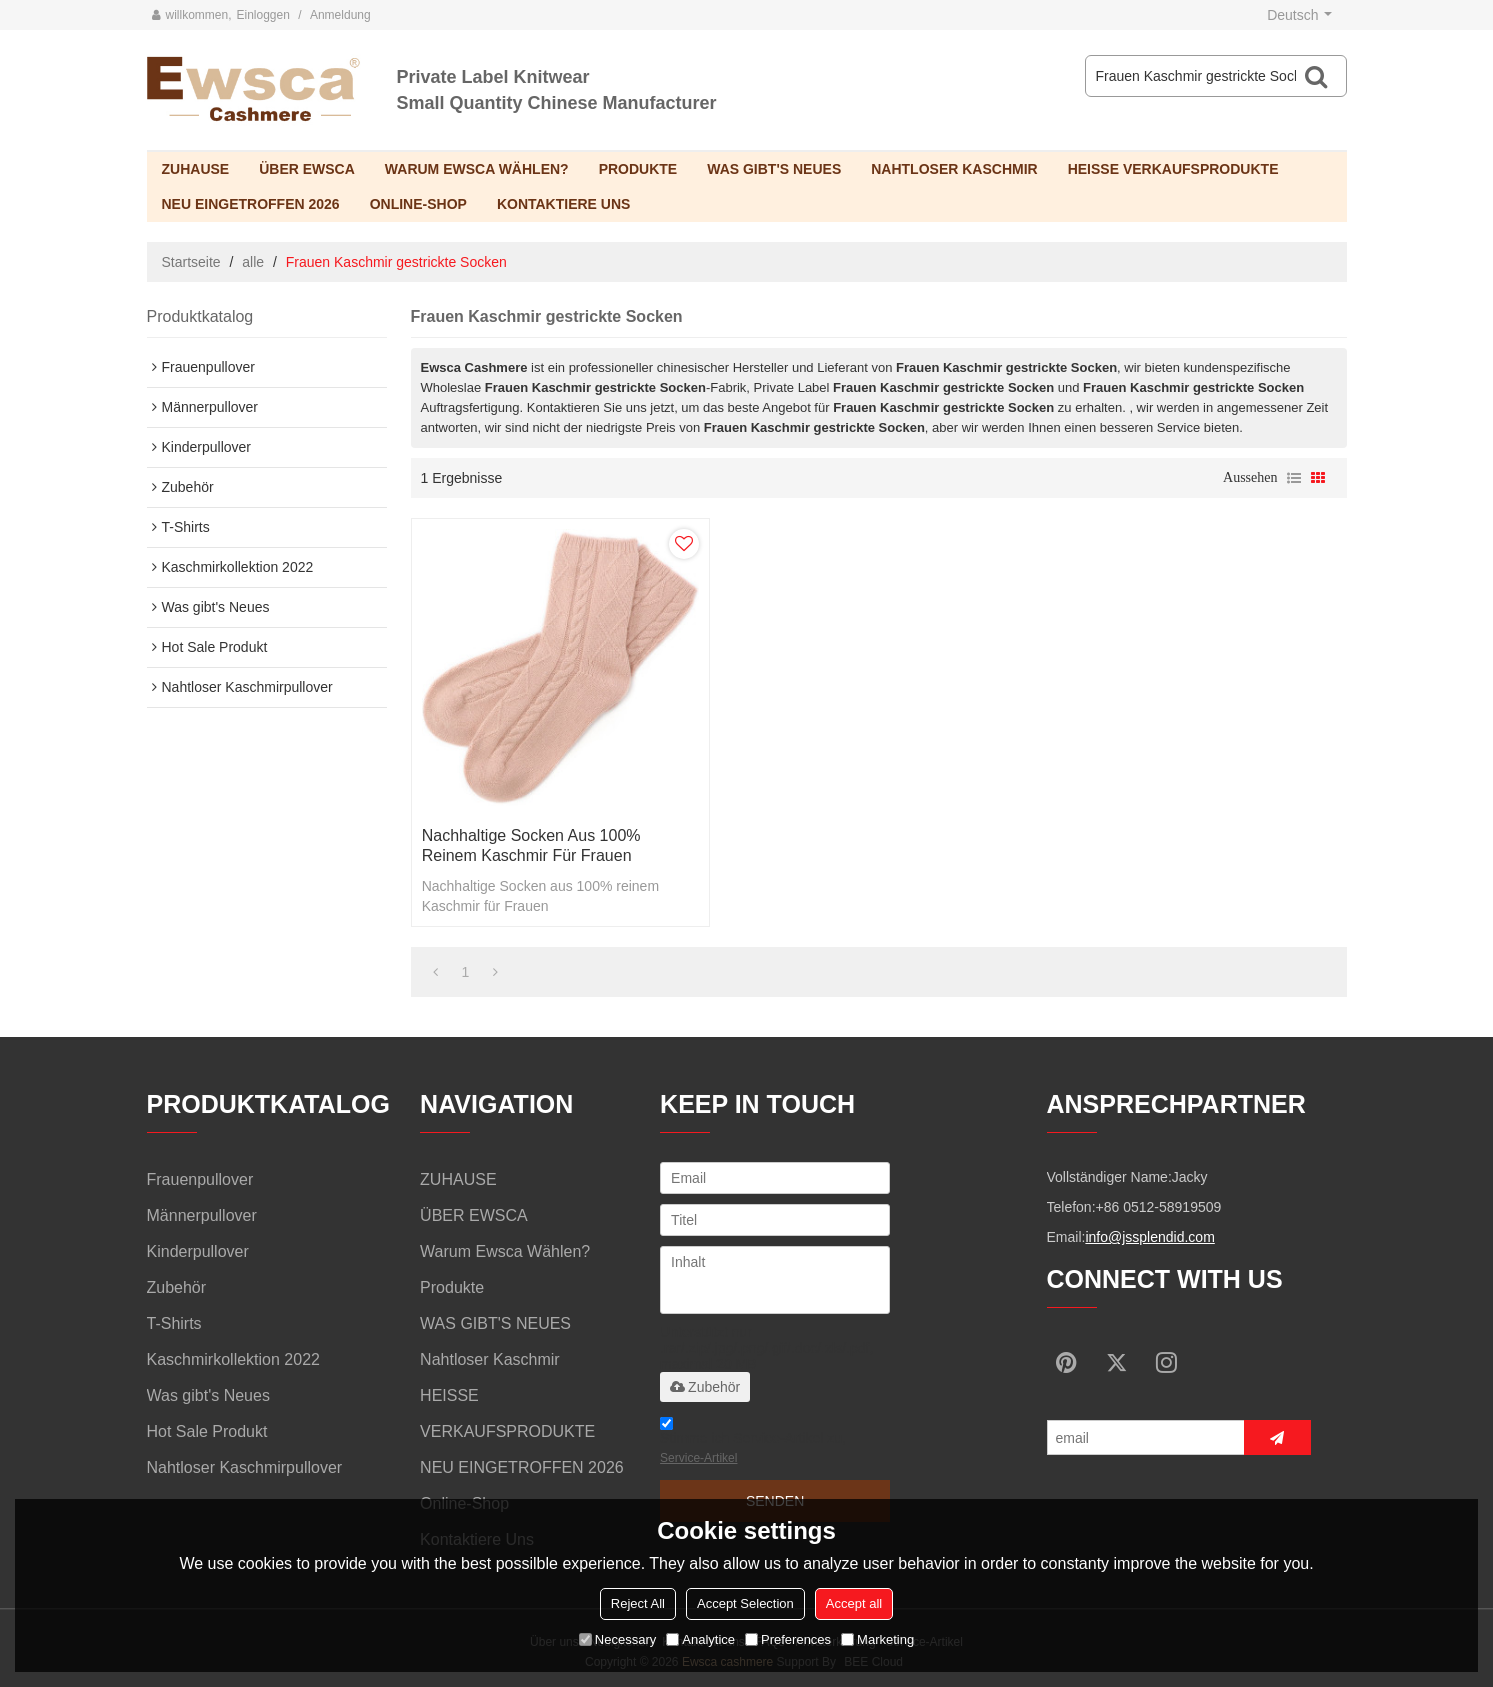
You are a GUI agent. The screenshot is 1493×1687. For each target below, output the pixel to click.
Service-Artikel (698, 1458)
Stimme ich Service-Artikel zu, (753, 1443)
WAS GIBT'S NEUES (774, 169)
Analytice (700, 1639)
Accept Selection (745, 1603)
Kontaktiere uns (564, 204)
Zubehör (705, 1387)
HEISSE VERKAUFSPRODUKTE (1173, 169)
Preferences (788, 1639)
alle (253, 262)
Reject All (638, 1603)
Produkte (638, 169)
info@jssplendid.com (1149, 1237)
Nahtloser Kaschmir (954, 169)
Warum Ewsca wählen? (477, 169)
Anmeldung (340, 15)
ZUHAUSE (196, 169)
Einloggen (263, 15)
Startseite (191, 262)
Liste (1294, 478)
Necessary (617, 1639)
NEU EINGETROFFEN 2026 (251, 204)
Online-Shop (418, 204)
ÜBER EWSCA (307, 169)
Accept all (854, 1603)
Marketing (877, 1639)
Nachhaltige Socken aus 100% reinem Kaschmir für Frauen (531, 845)
